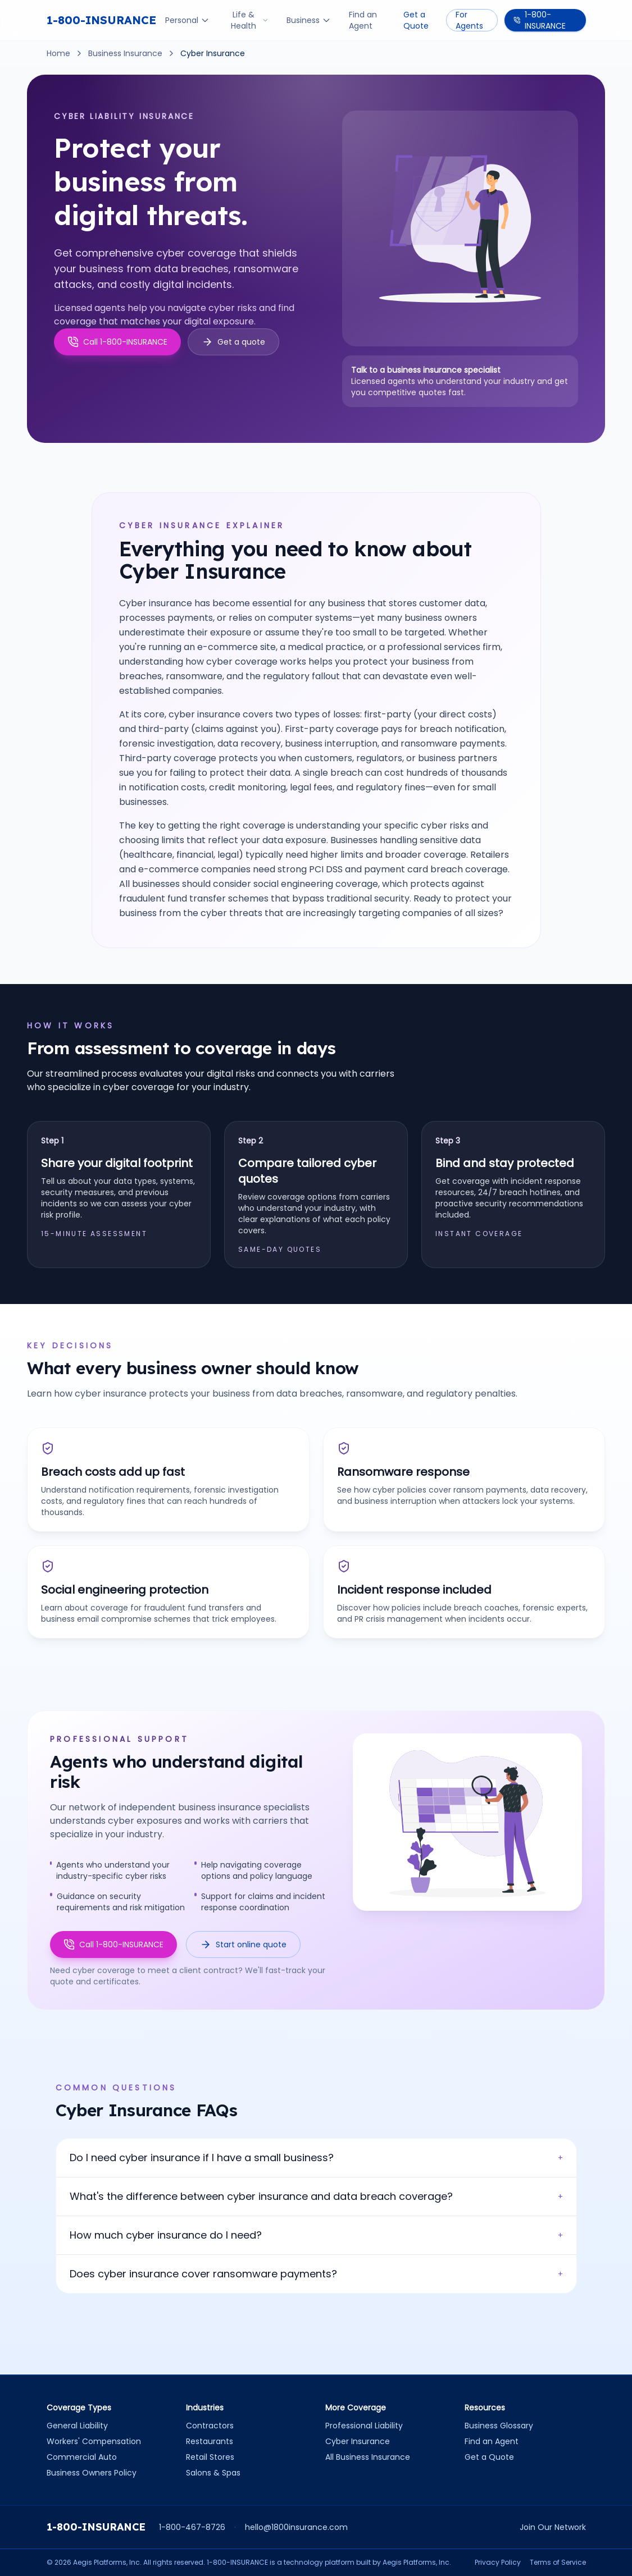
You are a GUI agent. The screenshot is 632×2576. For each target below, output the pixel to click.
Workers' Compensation (94, 2441)
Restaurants (209, 2441)
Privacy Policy (498, 2562)
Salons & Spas (213, 2472)
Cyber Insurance (357, 2441)
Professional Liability (364, 2425)
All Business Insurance (367, 2457)
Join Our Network (553, 2527)
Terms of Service (558, 2562)
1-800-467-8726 (192, 2527)
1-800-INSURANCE (101, 20)
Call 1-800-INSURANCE (113, 1944)
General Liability (77, 2425)
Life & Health (250, 20)
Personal (187, 20)
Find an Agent (363, 20)
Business (309, 20)
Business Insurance (125, 53)
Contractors (210, 2425)
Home (58, 53)
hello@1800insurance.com (296, 2527)
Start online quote (243, 1944)
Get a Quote (416, 20)
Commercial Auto (82, 2457)
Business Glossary (499, 2425)
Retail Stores (210, 2457)
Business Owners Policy (92, 2472)
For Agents (469, 20)
